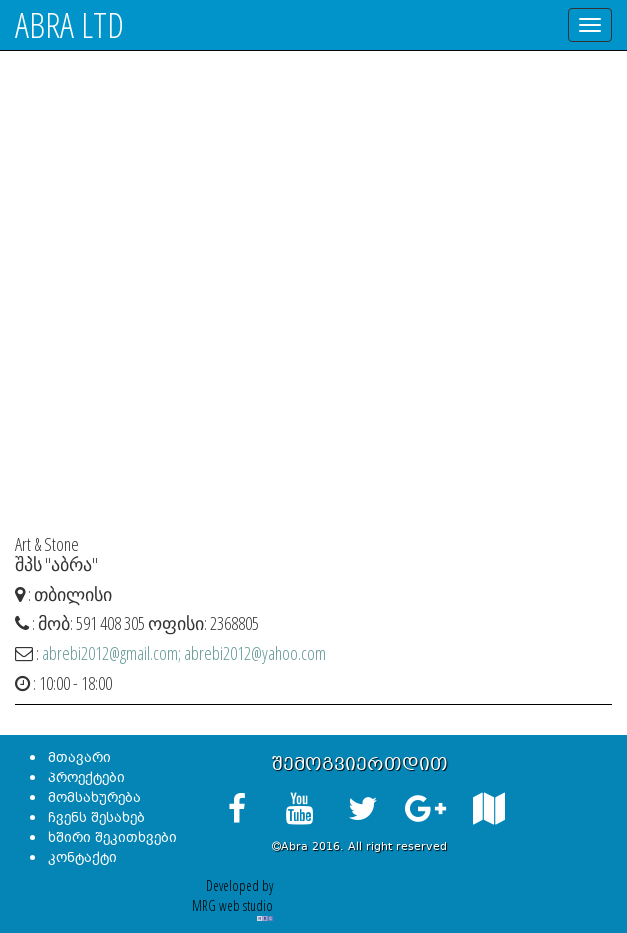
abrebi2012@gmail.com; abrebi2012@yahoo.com (184, 653)
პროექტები (86, 777)
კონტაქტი (82, 857)
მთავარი (79, 757)
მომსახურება (94, 797)
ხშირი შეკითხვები (112, 837)
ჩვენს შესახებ (96, 817)
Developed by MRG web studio (232, 898)
